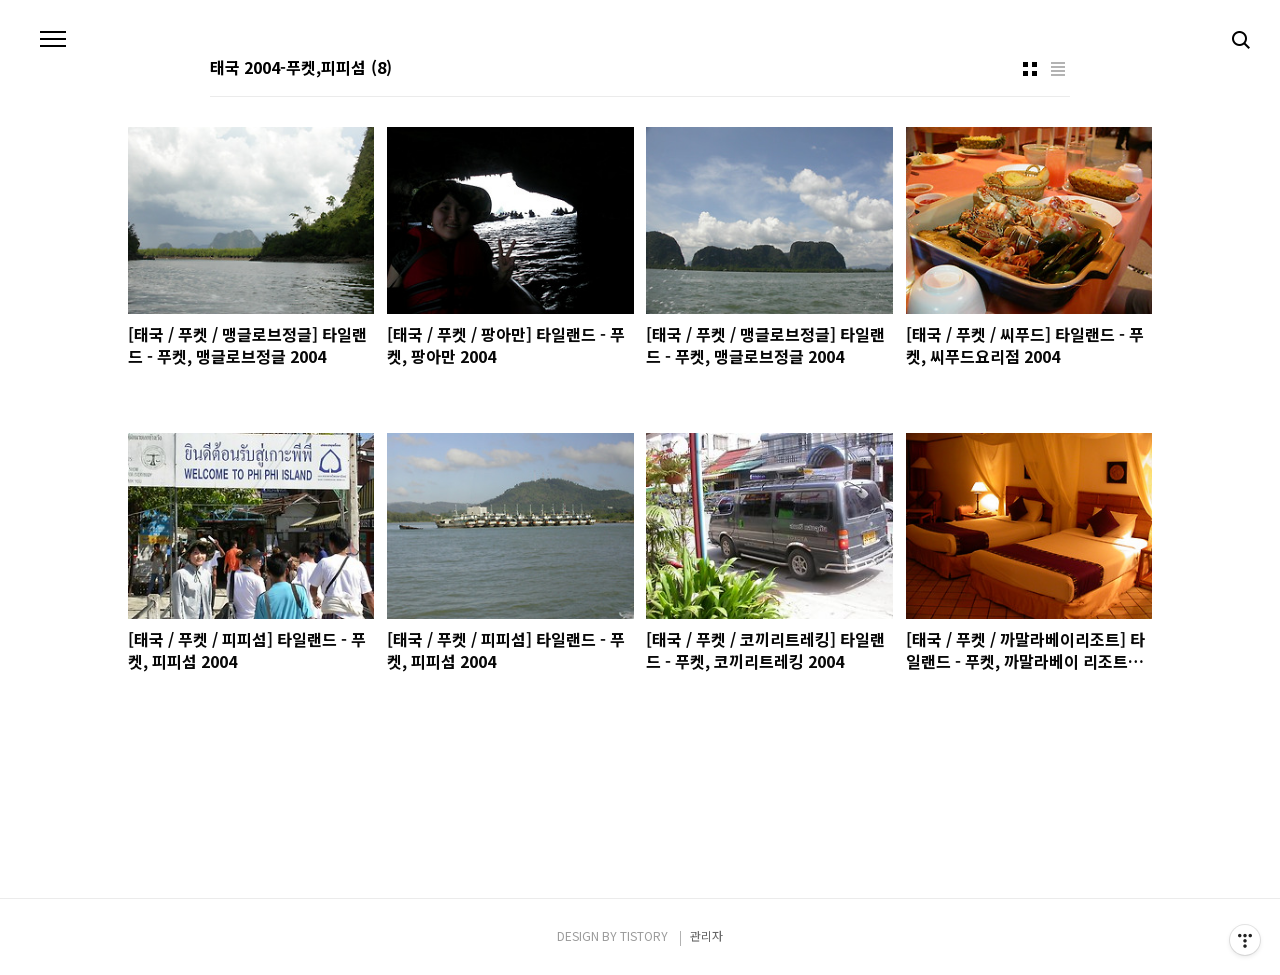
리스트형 (1058, 69)
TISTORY (644, 935)
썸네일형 (1030, 69)
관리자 (706, 935)
